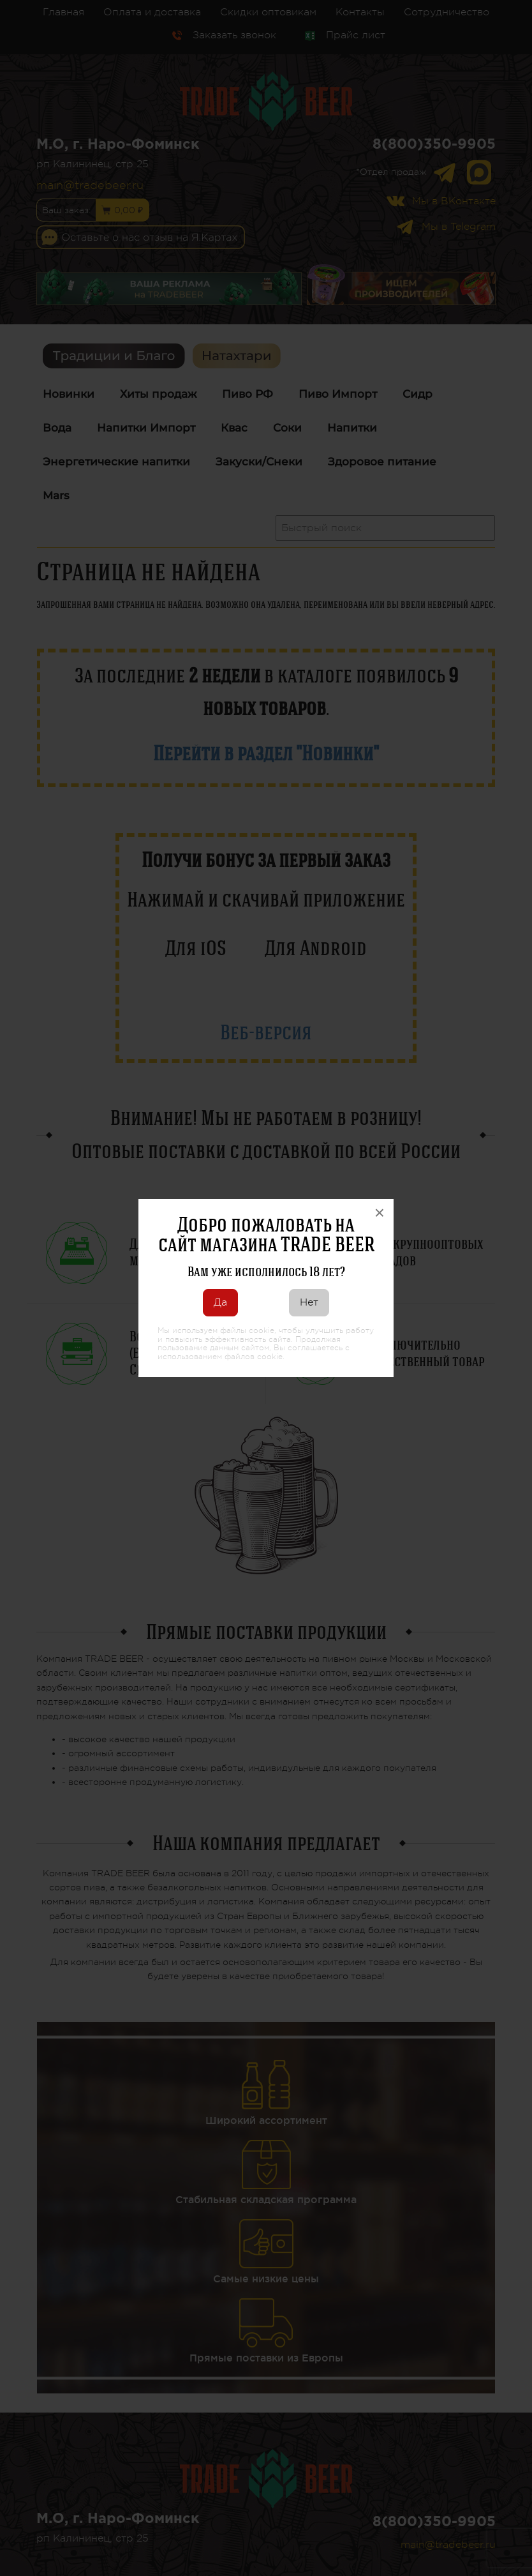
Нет (309, 1302)
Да (220, 1302)
